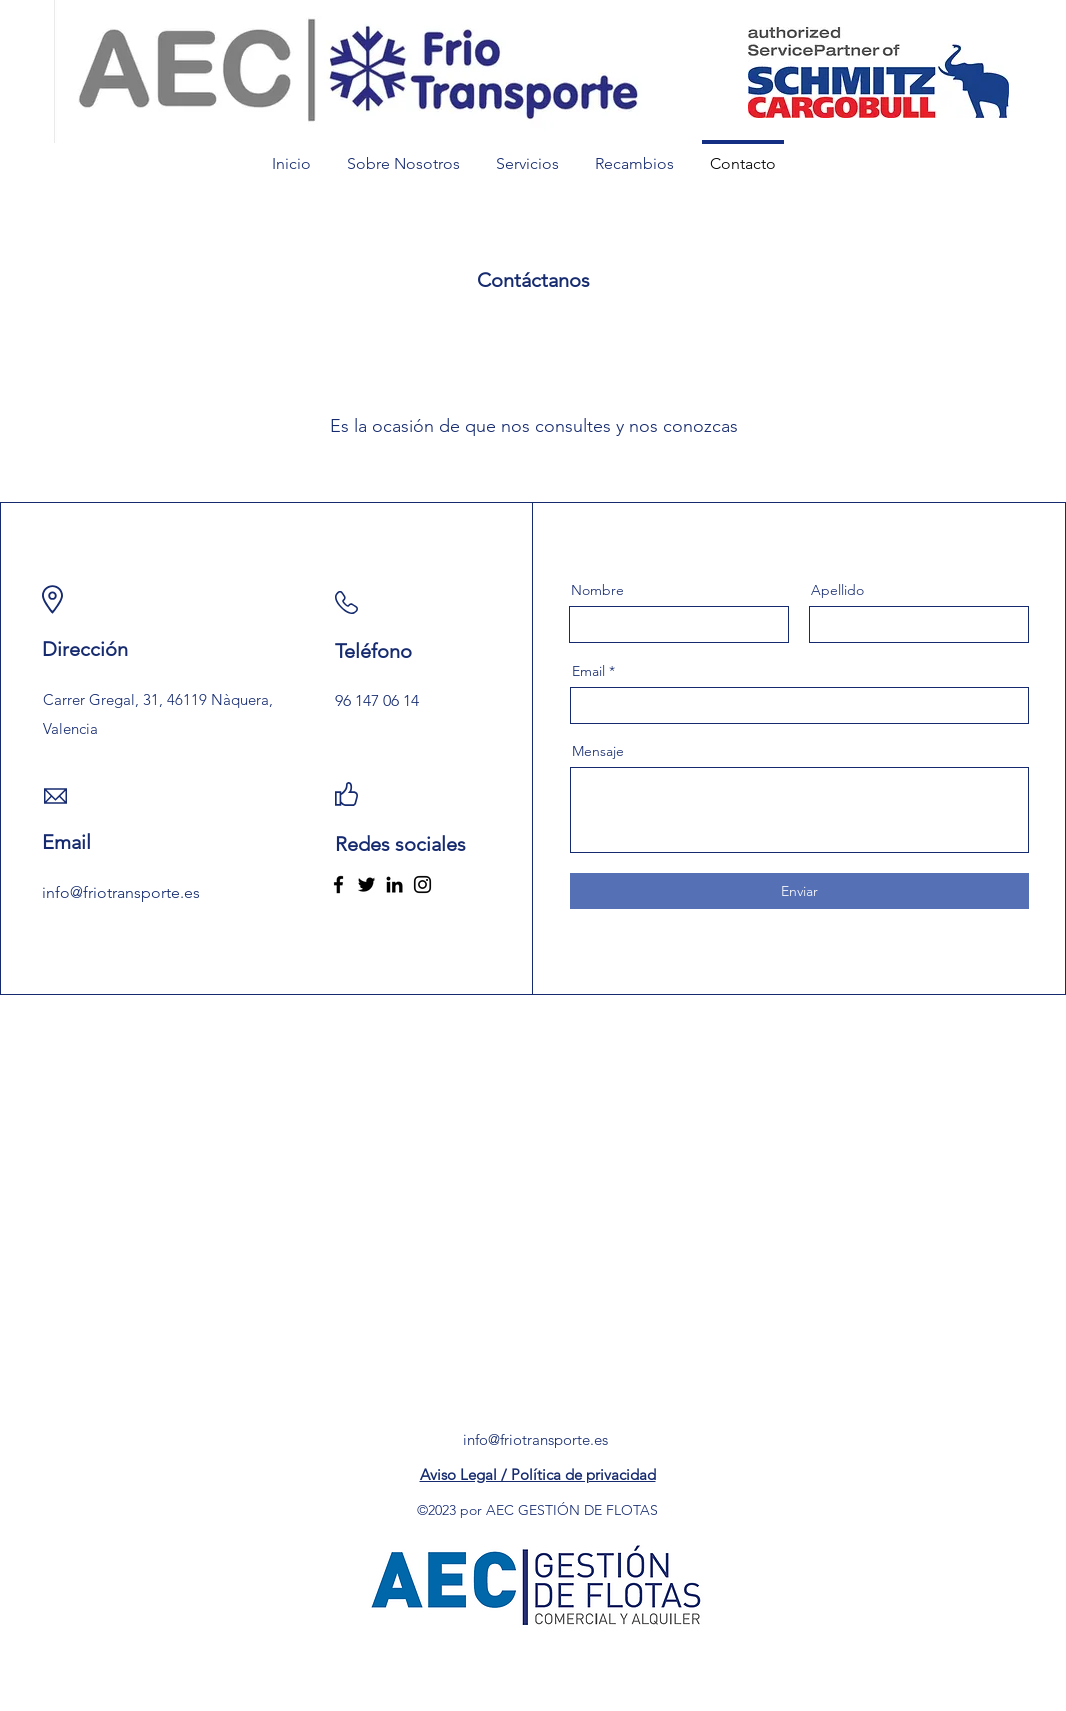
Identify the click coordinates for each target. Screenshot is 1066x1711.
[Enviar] (799, 891)
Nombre (597, 590)
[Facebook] (338, 884)
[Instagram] (422, 884)
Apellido (837, 590)
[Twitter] (366, 884)
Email (588, 671)
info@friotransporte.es (535, 1439)
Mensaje (598, 751)
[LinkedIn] (394, 884)
